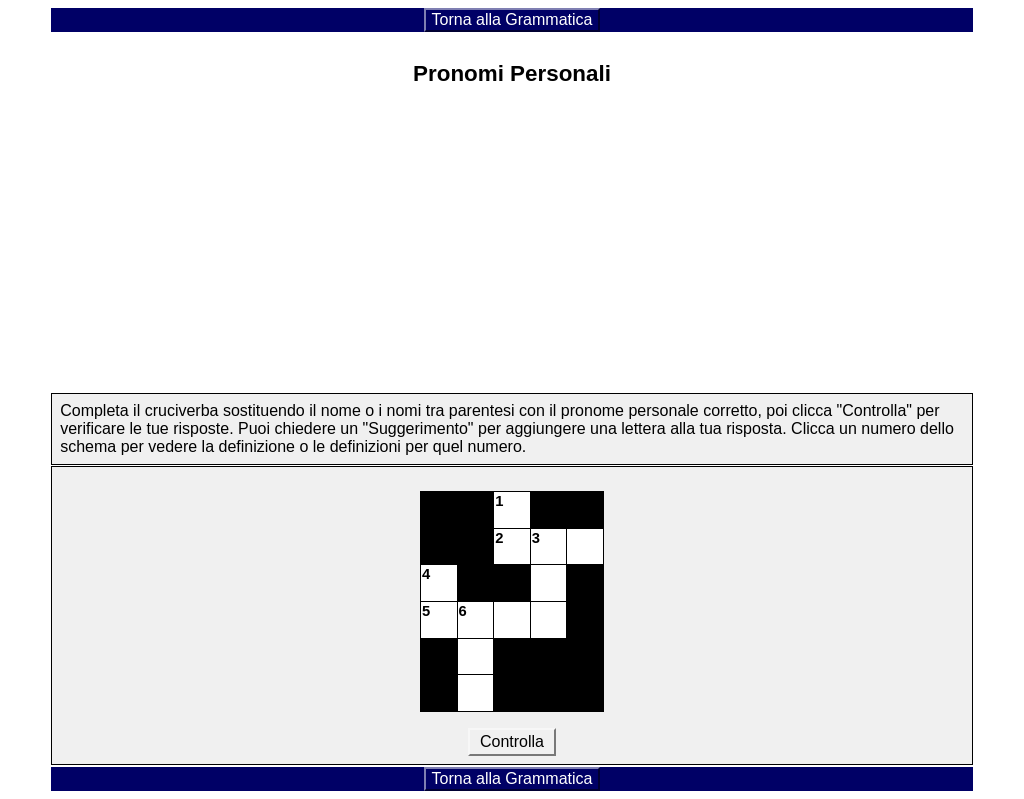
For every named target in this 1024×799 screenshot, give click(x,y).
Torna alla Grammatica (512, 19)
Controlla (512, 741)
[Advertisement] (512, 245)
